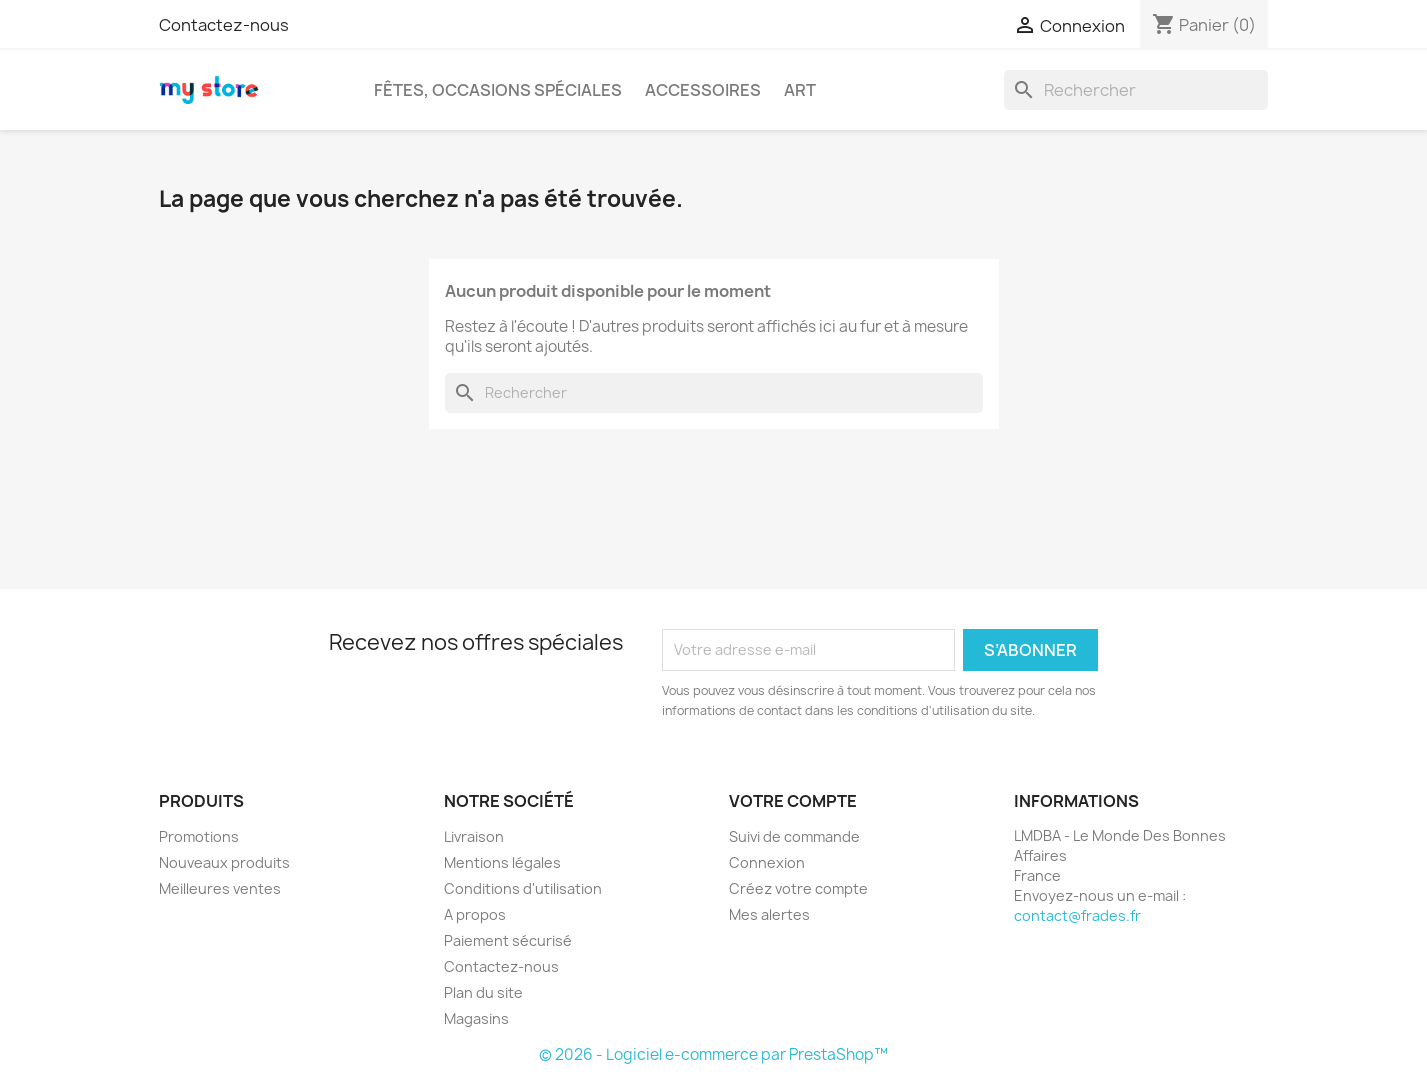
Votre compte (793, 801)
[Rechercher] (1136, 90)
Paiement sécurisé (508, 940)
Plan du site (483, 992)
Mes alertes (769, 914)
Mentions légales (502, 862)
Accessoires (703, 90)
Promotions (199, 836)
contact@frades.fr (1077, 915)
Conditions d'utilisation (523, 888)
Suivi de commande (794, 836)
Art (800, 90)
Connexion (767, 862)
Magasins (476, 1018)
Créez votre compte (798, 888)
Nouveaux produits (224, 862)
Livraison (474, 836)
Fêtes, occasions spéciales (498, 90)
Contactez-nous (224, 25)
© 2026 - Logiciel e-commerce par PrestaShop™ (713, 1054)
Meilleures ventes (220, 888)
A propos (475, 914)
